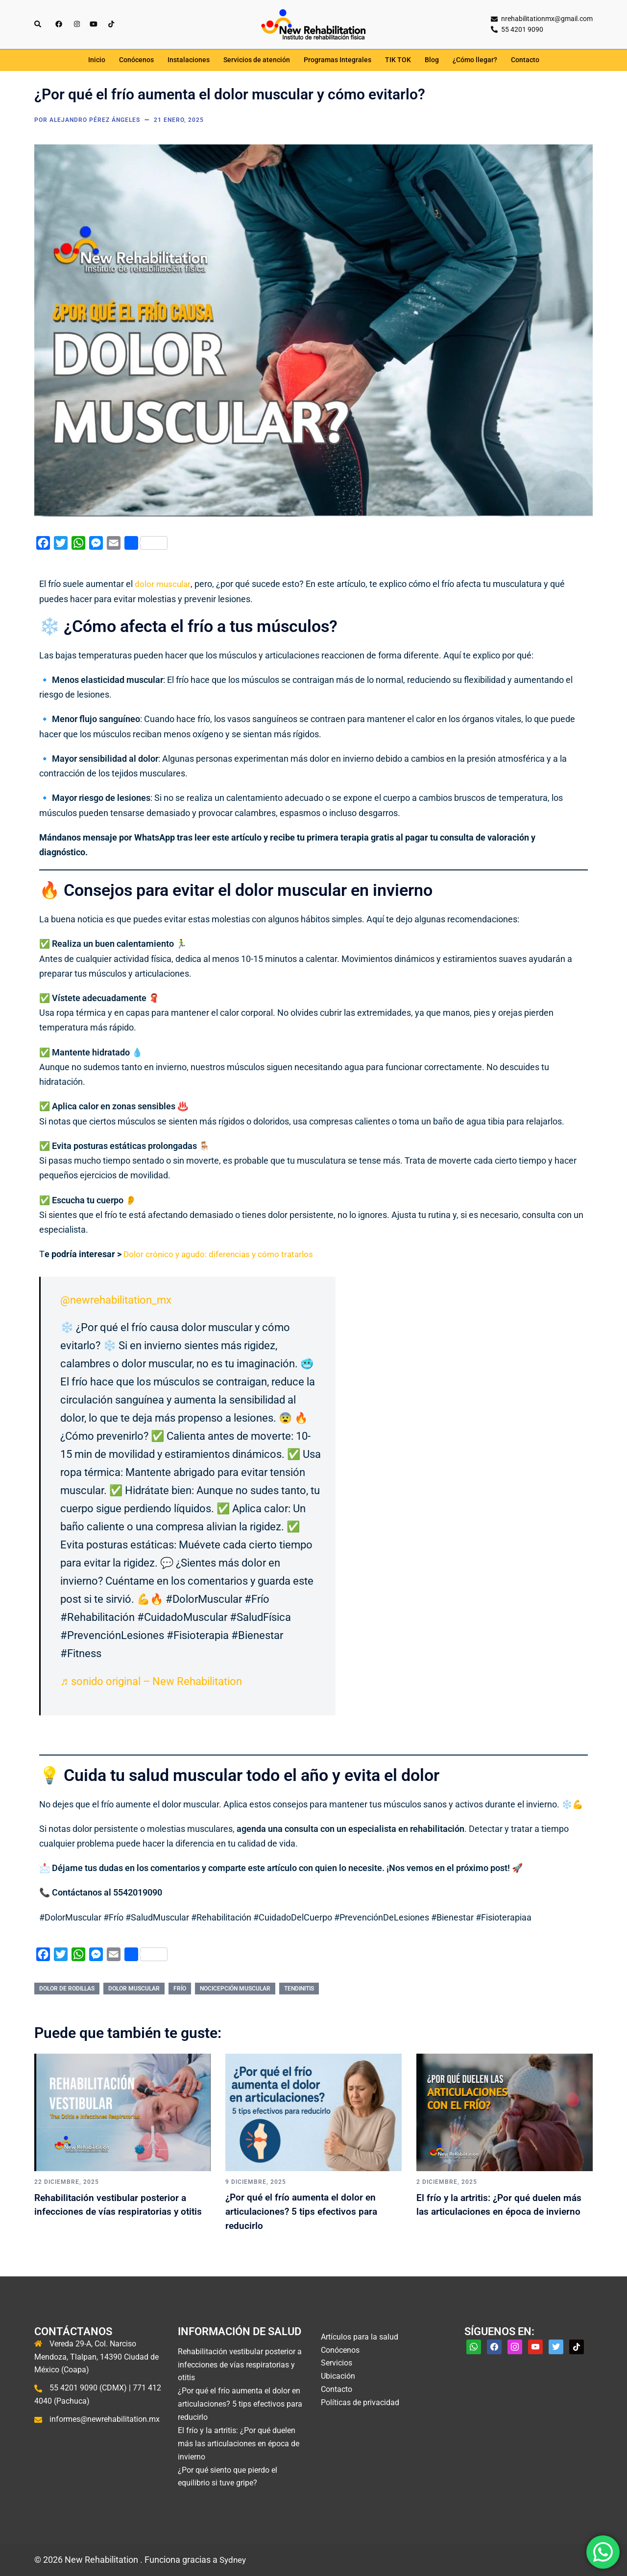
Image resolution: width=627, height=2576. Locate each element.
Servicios (336, 2363)
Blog (432, 60)
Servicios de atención (256, 60)
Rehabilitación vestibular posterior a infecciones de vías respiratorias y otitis (115, 2211)
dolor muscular (163, 584)
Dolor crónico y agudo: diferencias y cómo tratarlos (221, 1254)
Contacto (525, 60)
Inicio (96, 60)
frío (179, 1988)
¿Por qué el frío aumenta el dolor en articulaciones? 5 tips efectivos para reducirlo (311, 2211)
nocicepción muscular (235, 1988)
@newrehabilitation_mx (115, 1300)
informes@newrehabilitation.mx (104, 2419)
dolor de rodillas (67, 1988)
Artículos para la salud (359, 2337)
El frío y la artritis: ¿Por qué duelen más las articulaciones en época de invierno (502, 2211)
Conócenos (136, 60)
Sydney (233, 2560)
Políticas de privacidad (360, 2402)
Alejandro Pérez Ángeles (94, 120)
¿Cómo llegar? (475, 60)
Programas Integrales (337, 60)
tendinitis (299, 1988)
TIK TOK (398, 60)
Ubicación (338, 2376)
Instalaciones (189, 60)
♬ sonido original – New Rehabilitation (151, 1681)
